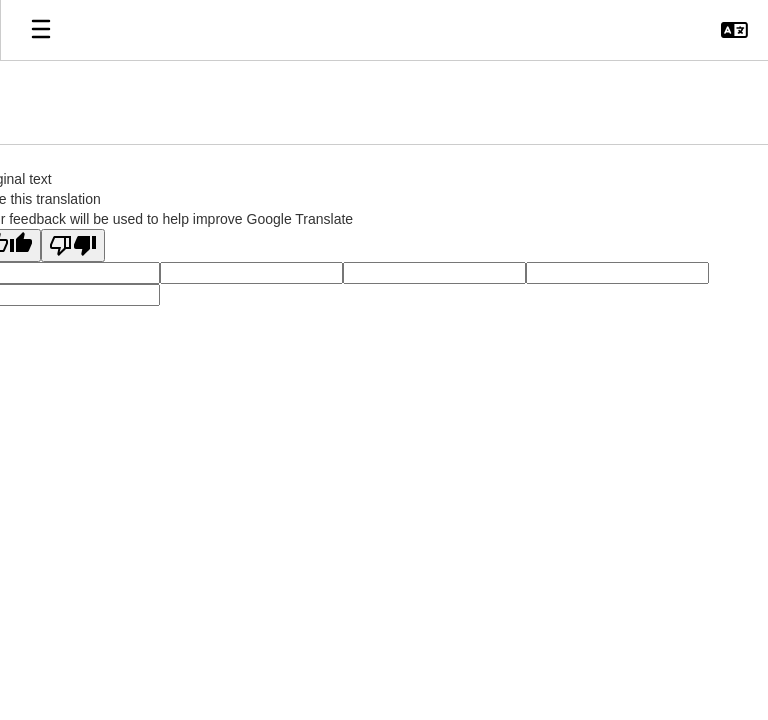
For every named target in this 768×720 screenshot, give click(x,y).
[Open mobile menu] (41, 30)
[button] (734, 30)
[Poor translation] (73, 245)
